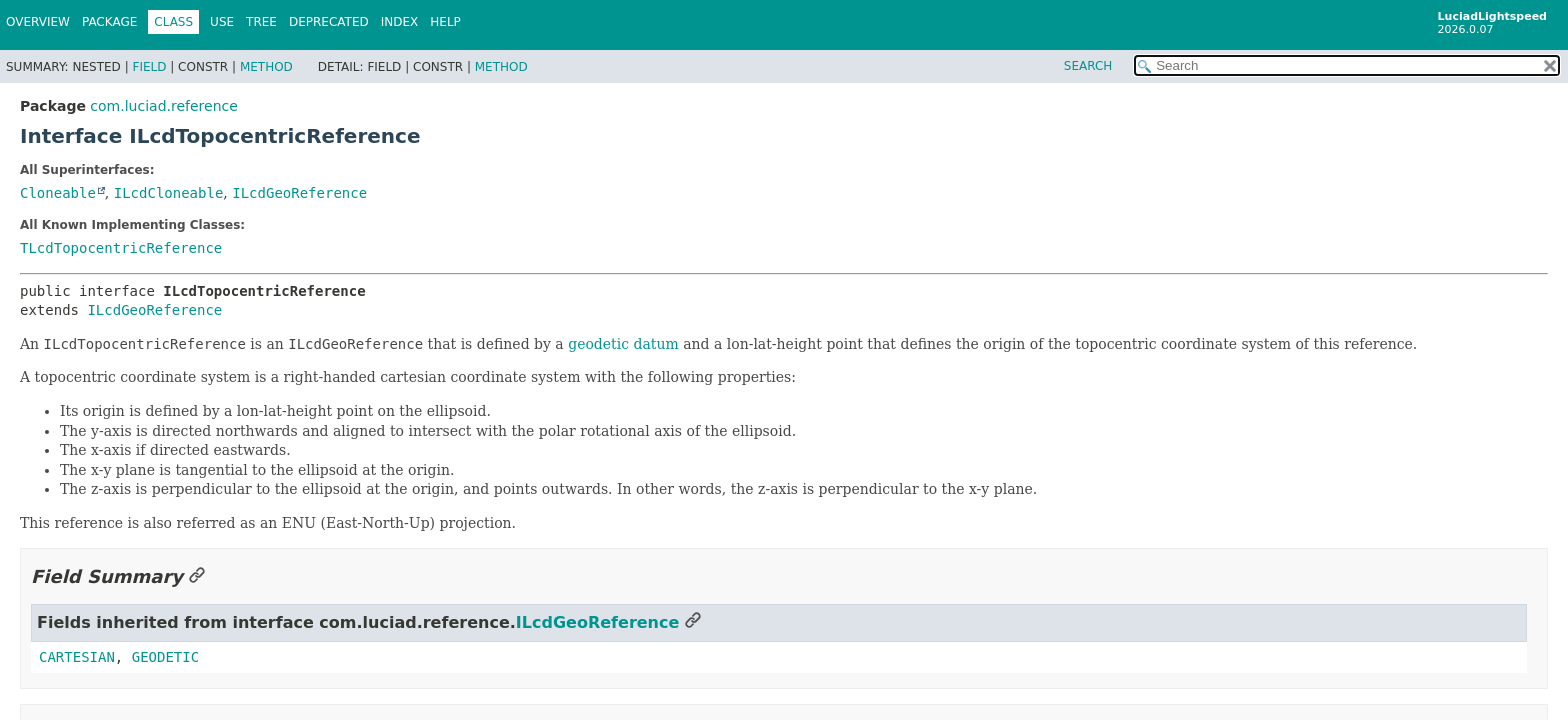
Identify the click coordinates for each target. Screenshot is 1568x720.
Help (445, 22)
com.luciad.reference (163, 106)
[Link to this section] (197, 576)
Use (222, 22)
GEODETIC (165, 657)
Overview (38, 22)
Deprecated (329, 22)
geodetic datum (623, 344)
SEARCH (1088, 66)
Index (400, 22)
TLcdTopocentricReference (121, 248)
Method (266, 67)
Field (149, 67)
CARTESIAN (77, 657)
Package (109, 22)
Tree (261, 22)
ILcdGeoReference (299, 193)
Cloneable (58, 193)
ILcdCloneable (169, 193)
